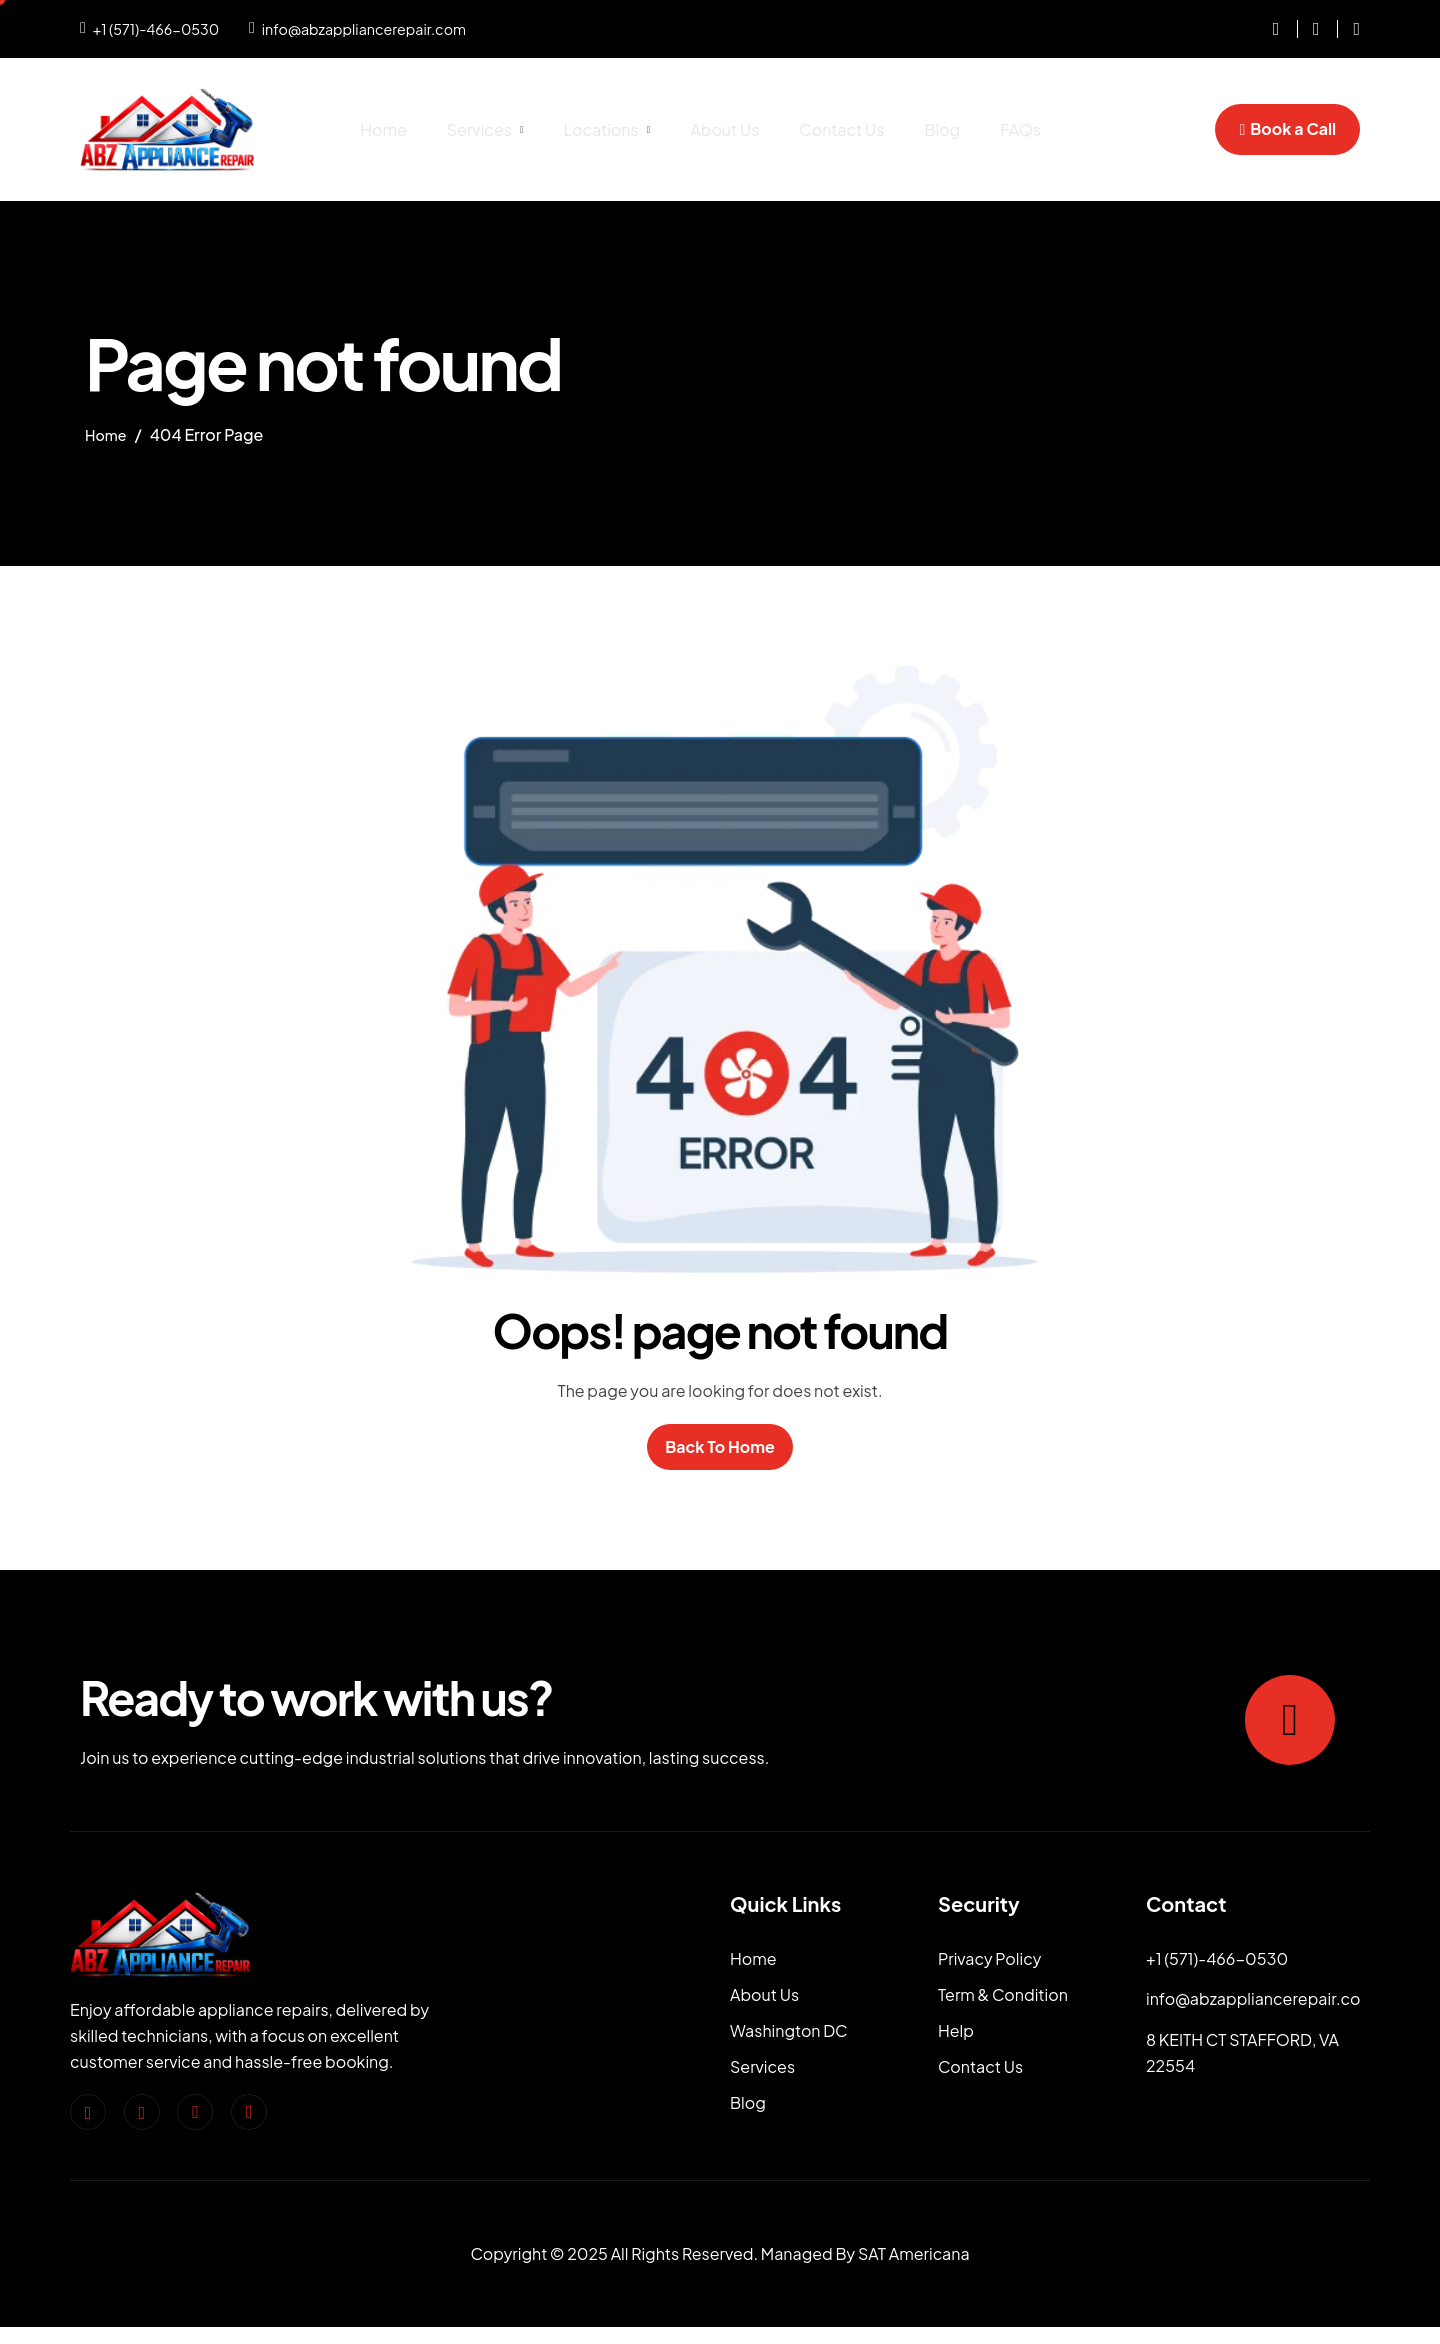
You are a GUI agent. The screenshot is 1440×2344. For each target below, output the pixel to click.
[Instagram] (142, 2116)
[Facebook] (1308, 29)
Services (485, 129)
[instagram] (1269, 29)
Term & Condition (1003, 2002)
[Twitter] (195, 2116)
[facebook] (88, 2116)
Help (956, 2043)
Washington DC (789, 2043)
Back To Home (720, 1448)
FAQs (1020, 129)
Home (383, 129)
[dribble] (1348, 29)
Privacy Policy (989, 1962)
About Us (724, 129)
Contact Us (841, 129)
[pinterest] (249, 2116)
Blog (942, 129)
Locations (607, 129)
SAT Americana (914, 2271)
